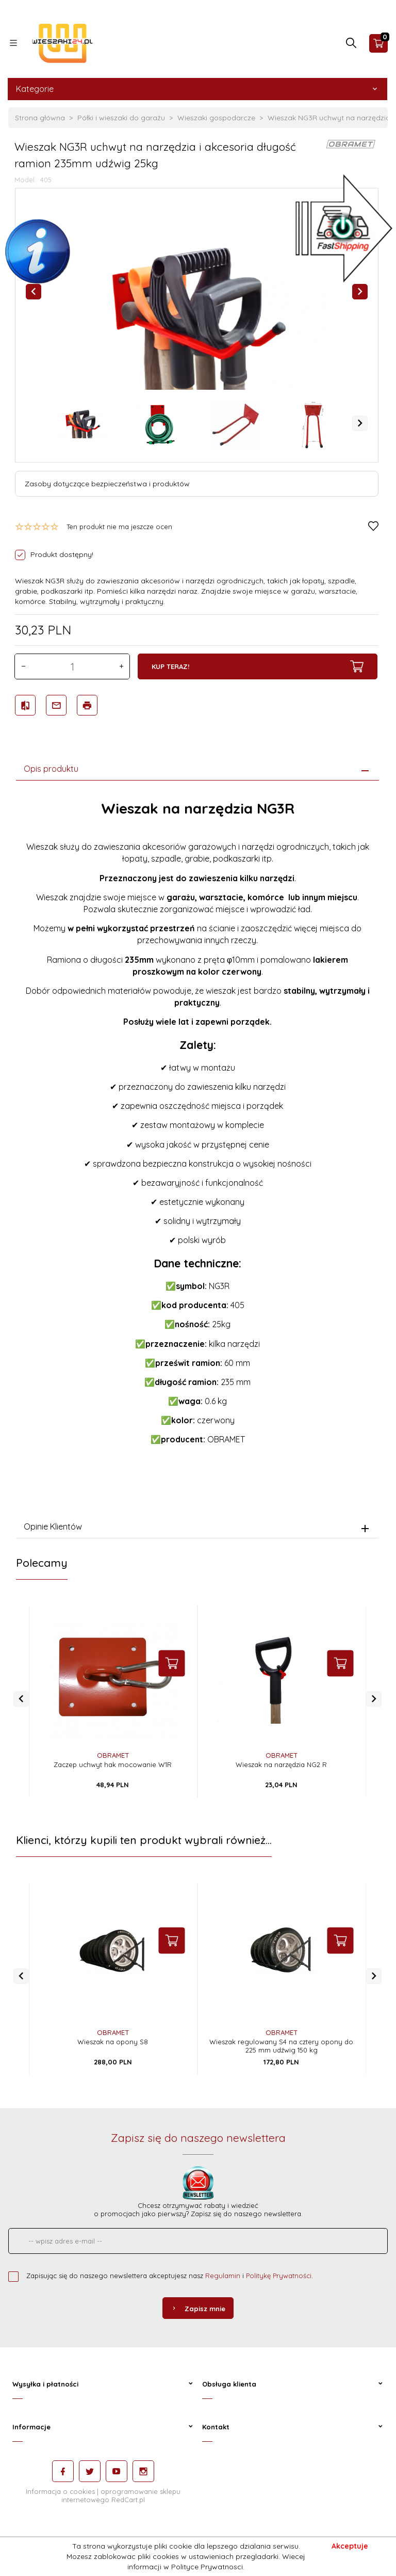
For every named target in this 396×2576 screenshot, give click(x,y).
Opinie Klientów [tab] (53, 1526)
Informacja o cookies (60, 2491)
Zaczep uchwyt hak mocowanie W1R (113, 1764)
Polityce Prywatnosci (207, 2566)
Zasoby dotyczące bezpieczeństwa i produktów (107, 483)
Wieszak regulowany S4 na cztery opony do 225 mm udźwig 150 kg (281, 2046)
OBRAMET (113, 1755)
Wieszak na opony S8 (112, 2042)
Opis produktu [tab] (51, 769)
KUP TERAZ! (258, 666)
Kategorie (197, 89)
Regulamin (222, 2275)
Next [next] (360, 423)
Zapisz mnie (198, 2308)
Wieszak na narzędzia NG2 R (281, 1764)
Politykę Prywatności (278, 2275)
